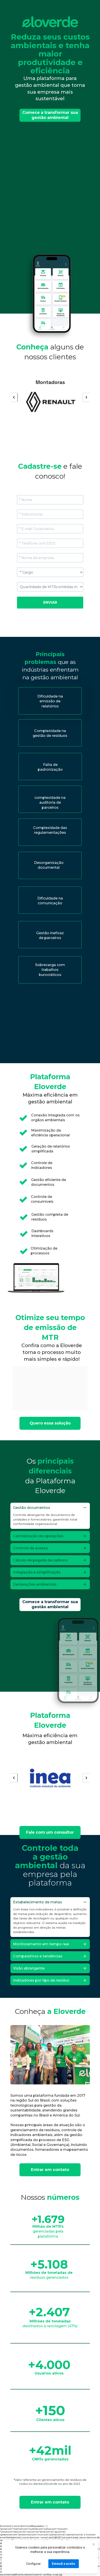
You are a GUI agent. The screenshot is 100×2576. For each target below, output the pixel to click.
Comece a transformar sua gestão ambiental (50, 115)
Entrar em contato (50, 2169)
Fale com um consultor (50, 1832)
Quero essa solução (50, 1423)
